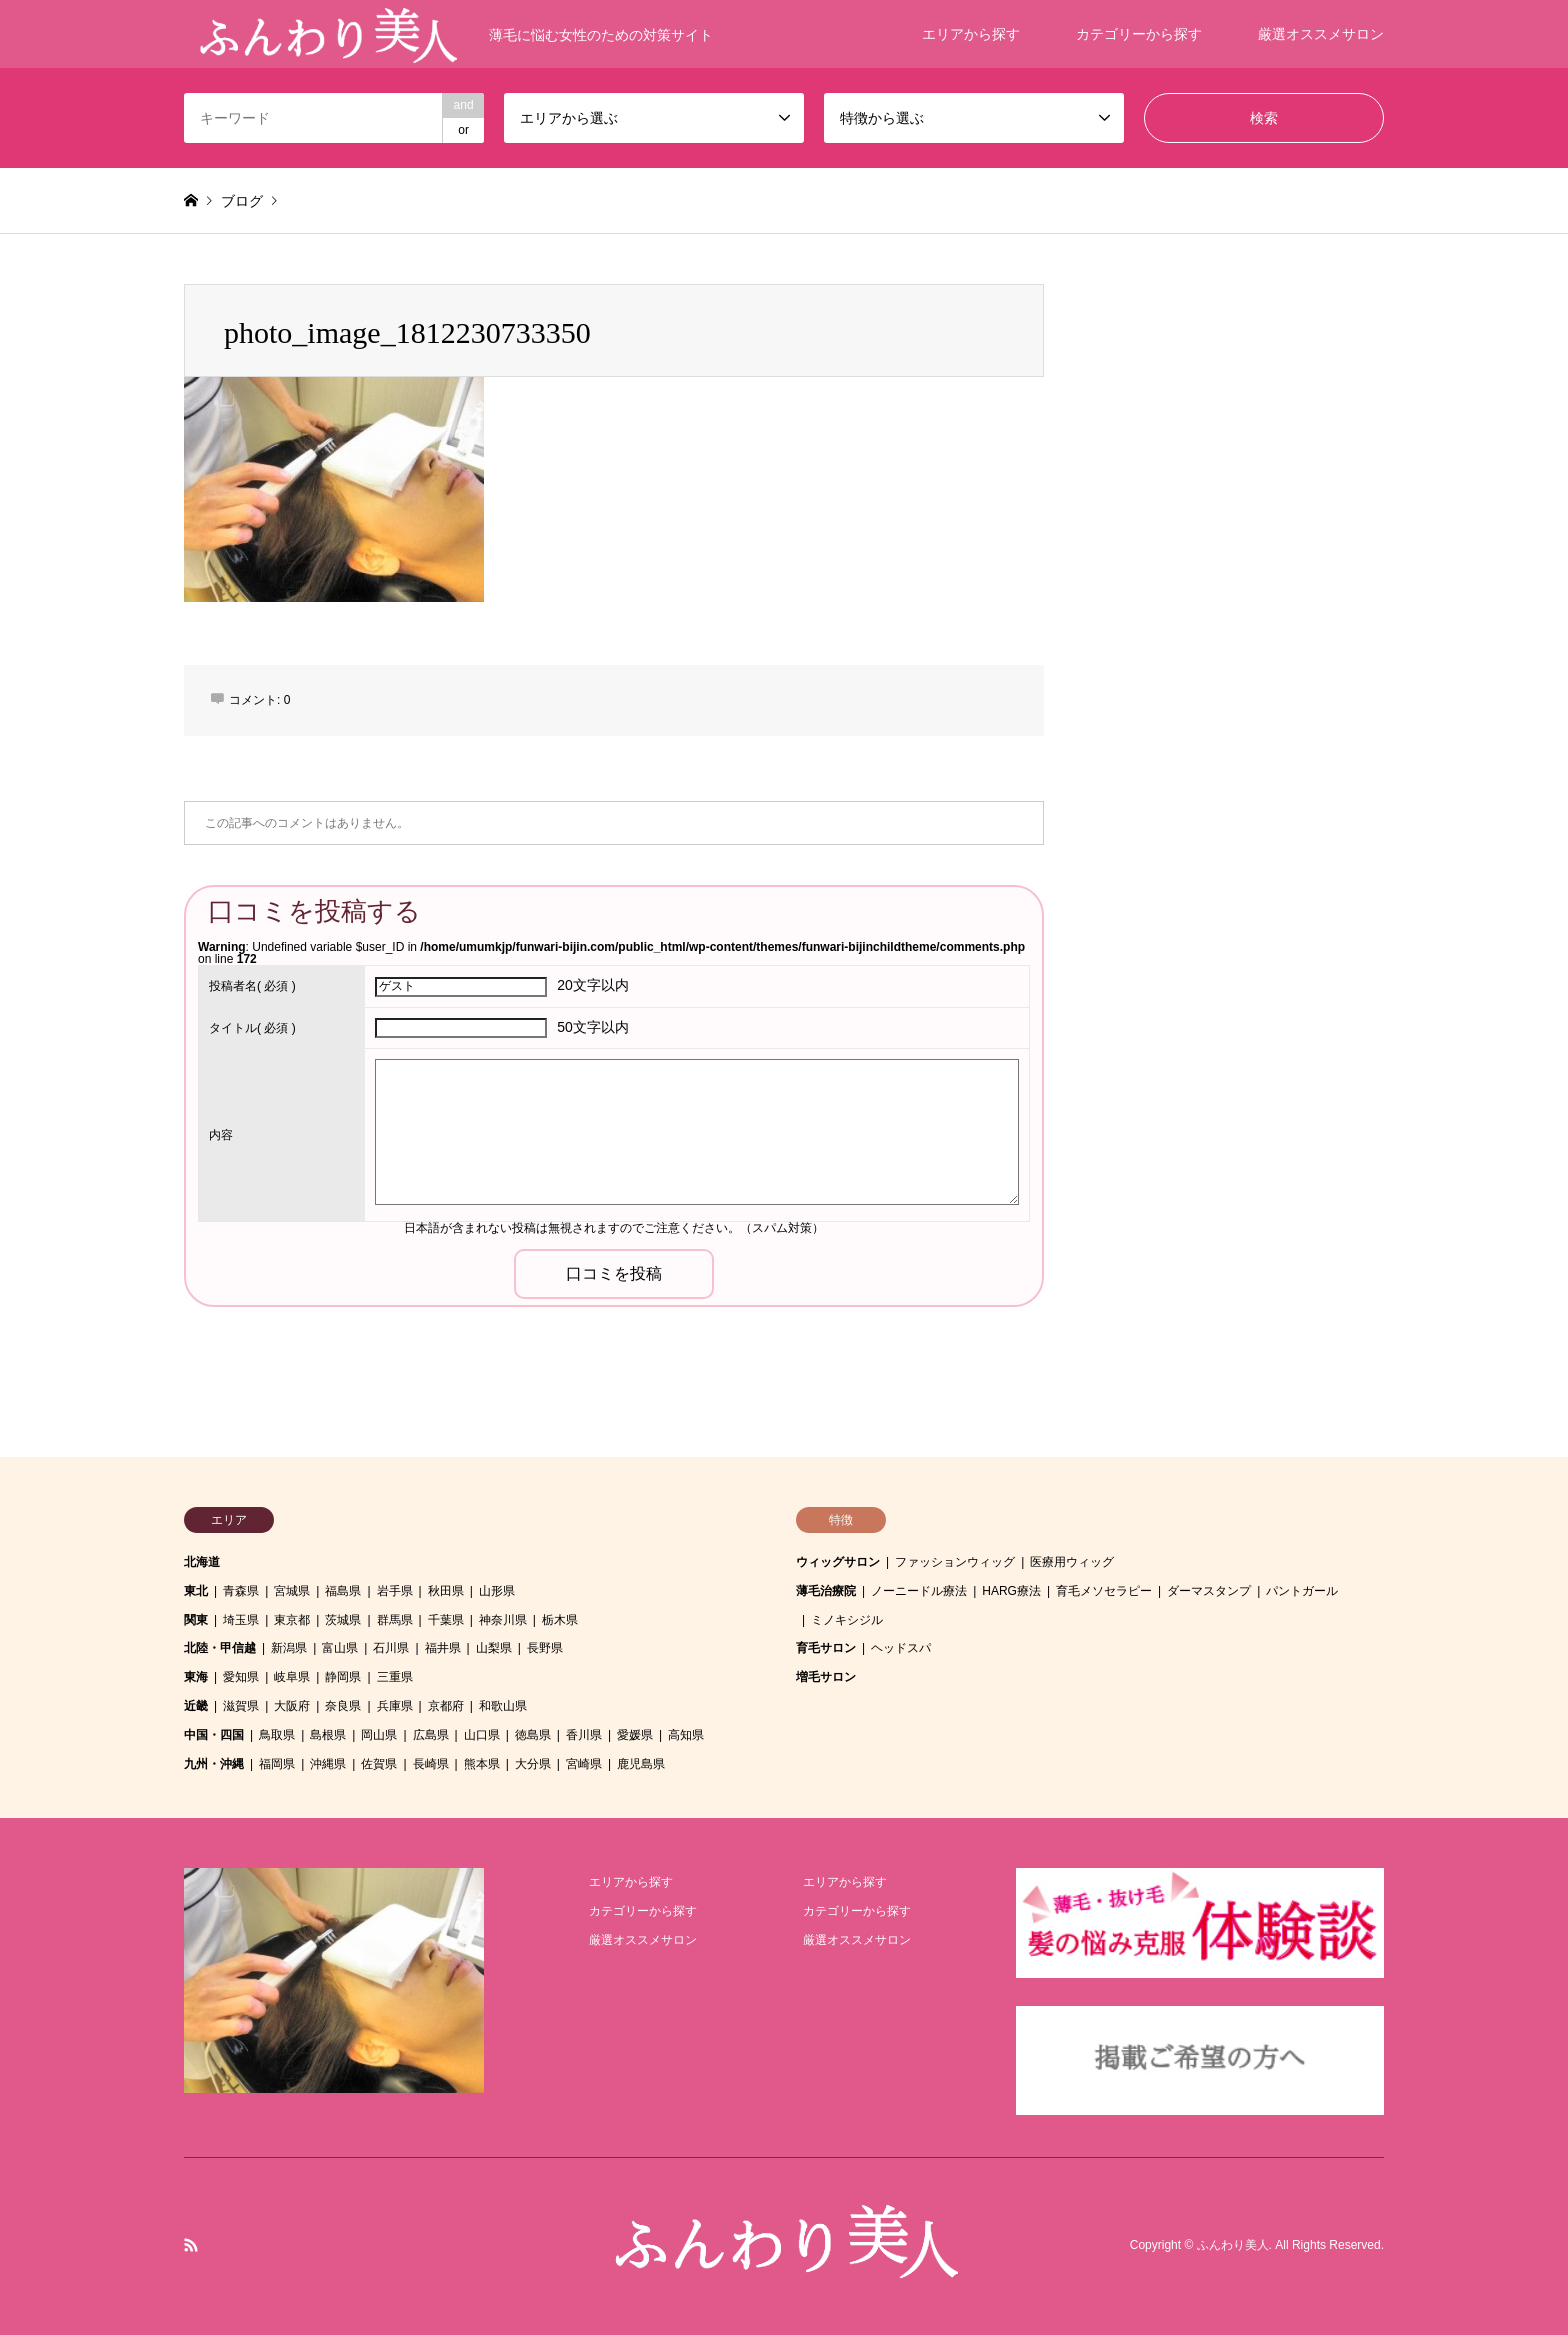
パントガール (1302, 1591)
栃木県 (560, 1620)
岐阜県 (292, 1677)
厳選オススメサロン (1321, 34)
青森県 (241, 1591)
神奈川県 (503, 1620)
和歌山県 (503, 1706)
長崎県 (431, 1764)
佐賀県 (379, 1764)
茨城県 (343, 1620)
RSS (191, 2245)
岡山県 (379, 1735)
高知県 (686, 1735)
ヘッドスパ (901, 1648)
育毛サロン (826, 1648)
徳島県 (533, 1735)
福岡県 (277, 1764)
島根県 (328, 1735)
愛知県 (241, 1677)
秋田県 (446, 1591)
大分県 (533, 1764)
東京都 (292, 1620)
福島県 (343, 1591)
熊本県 (482, 1764)
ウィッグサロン (838, 1562)
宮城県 (292, 1591)
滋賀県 (241, 1706)
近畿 (196, 1706)
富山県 (340, 1648)
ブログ (242, 201)
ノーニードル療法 (919, 1591)
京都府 (446, 1706)
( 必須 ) (252, 986)
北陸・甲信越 (220, 1648)
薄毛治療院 (826, 1591)
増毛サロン (826, 1677)
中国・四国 (214, 1735)
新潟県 (289, 1648)
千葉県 (446, 1620)
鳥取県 (277, 1735)
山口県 (482, 1735)
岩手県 (395, 1591)
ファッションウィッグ (955, 1562)
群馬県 (395, 1620)
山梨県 (494, 1648)
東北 (196, 1591)
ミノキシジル (847, 1620)
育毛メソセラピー (1104, 1591)
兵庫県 (395, 1706)
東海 (196, 1677)
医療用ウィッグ (1072, 1562)
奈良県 (343, 1706)
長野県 (545, 1648)
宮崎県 (584, 1764)
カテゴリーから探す (1139, 34)
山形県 (497, 1591)
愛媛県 (635, 1735)
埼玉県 (241, 1620)
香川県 (584, 1735)
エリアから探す (971, 34)
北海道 (202, 1562)
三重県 (395, 1677)
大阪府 (292, 1706)
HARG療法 (1011, 1591)
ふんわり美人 (1233, 2246)
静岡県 (343, 1677)
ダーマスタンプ (1209, 1591)
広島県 (431, 1735)
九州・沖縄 (214, 1764)
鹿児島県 (641, 1764)
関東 (196, 1620)
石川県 (391, 1648)
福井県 (443, 1648)
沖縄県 (328, 1764)
